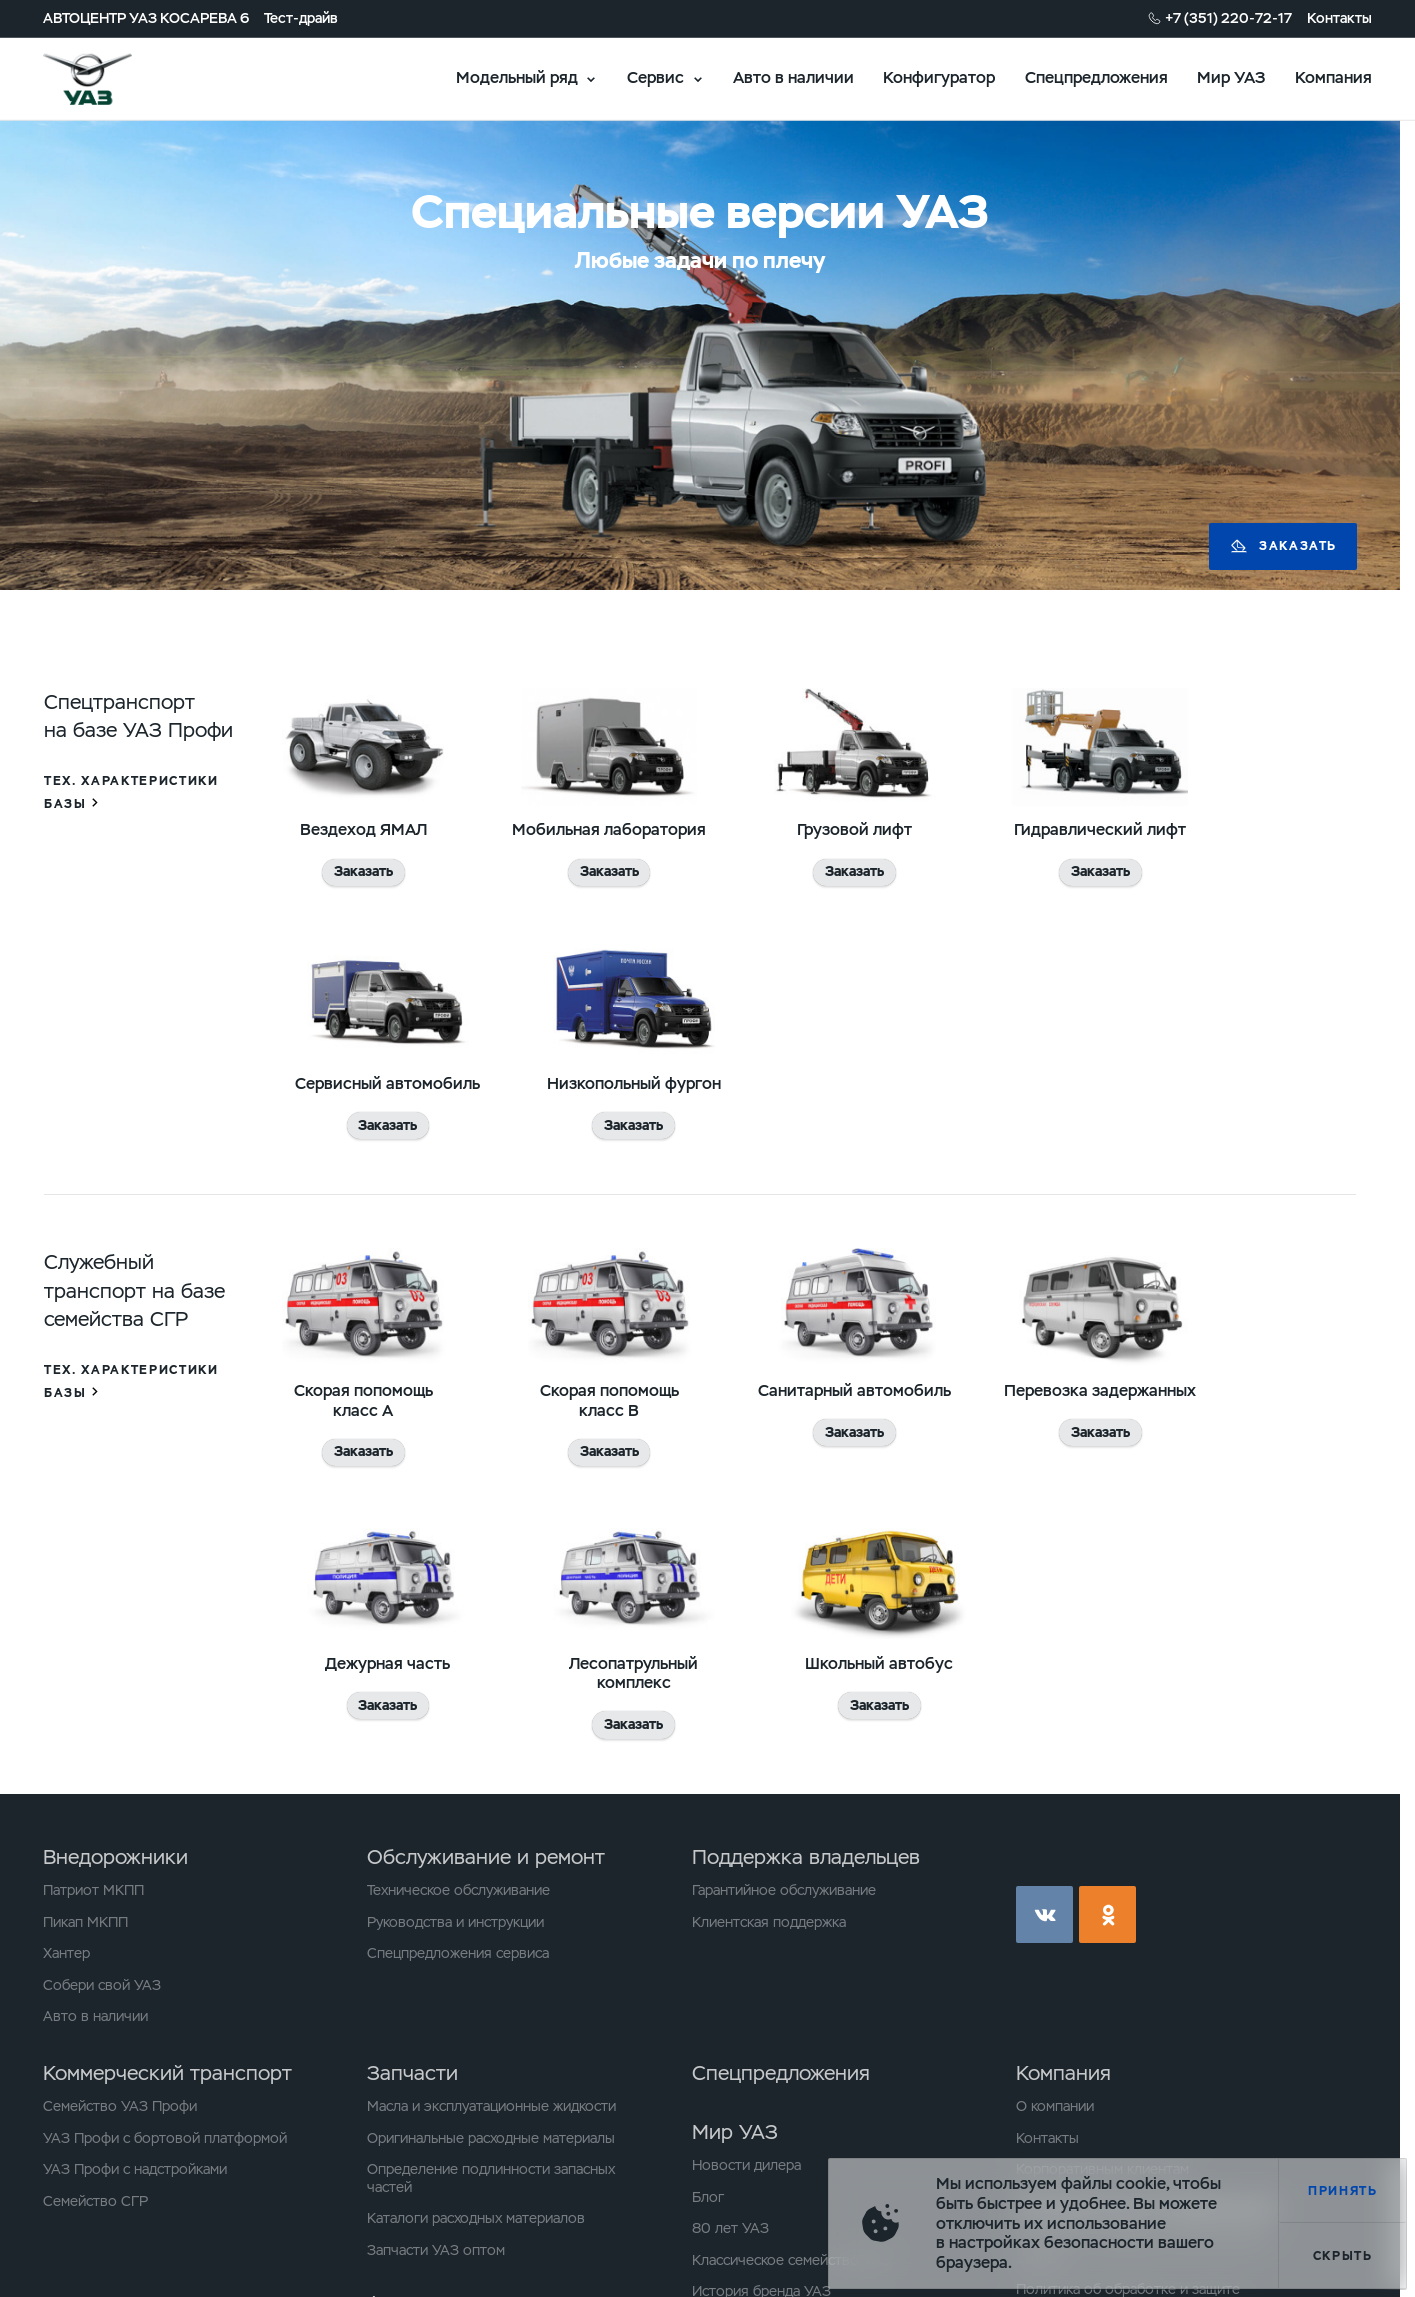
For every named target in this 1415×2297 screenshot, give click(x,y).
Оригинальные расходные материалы (491, 2138)
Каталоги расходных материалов (476, 2218)
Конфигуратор (939, 77)
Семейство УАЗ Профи (120, 2106)
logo (112, 78)
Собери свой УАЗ (102, 1985)
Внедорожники (115, 1857)
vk (1044, 1914)
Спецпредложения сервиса (458, 1953)
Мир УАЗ (1231, 77)
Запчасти (412, 2073)
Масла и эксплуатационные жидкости (491, 2106)
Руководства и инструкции (455, 1922)
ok (1107, 1914)
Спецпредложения (1096, 77)
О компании (1055, 2106)
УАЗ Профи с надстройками (135, 2169)
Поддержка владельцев (806, 1857)
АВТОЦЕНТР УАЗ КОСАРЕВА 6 (146, 18)
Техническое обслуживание (458, 1890)
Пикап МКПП (85, 1922)
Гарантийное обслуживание (784, 1890)
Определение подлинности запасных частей (491, 2178)
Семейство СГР (95, 2201)
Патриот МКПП (93, 1890)
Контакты (1339, 18)
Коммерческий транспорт (167, 2073)
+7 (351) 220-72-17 (1228, 18)
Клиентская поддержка (769, 1922)
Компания (1333, 77)
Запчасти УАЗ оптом (436, 2250)
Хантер (66, 1953)
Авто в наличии (793, 77)
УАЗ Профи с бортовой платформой (165, 2138)
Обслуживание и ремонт (486, 1857)
